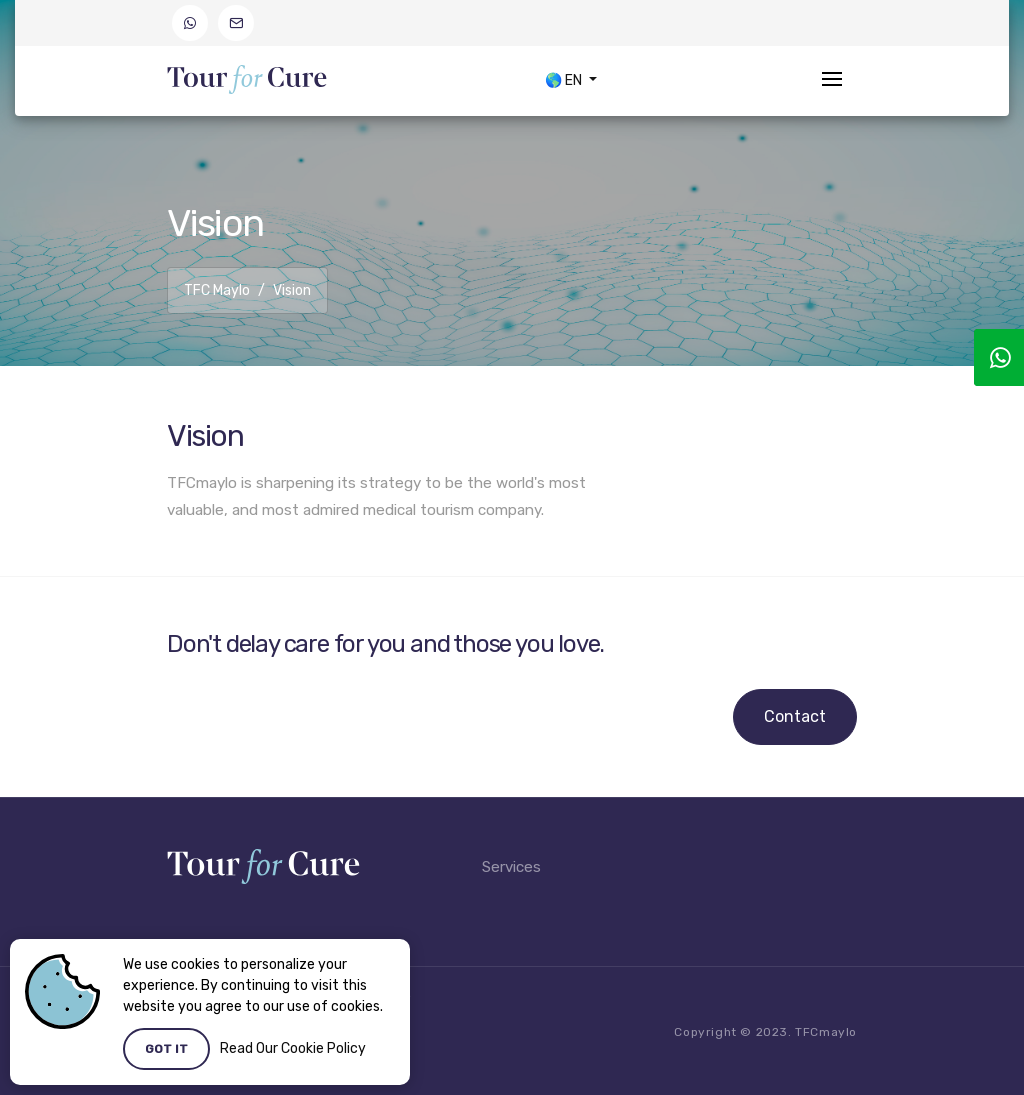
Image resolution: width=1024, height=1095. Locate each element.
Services (511, 867)
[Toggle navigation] (832, 80)
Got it (166, 1049)
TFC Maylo (217, 290)
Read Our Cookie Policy (293, 1048)
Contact (795, 716)
